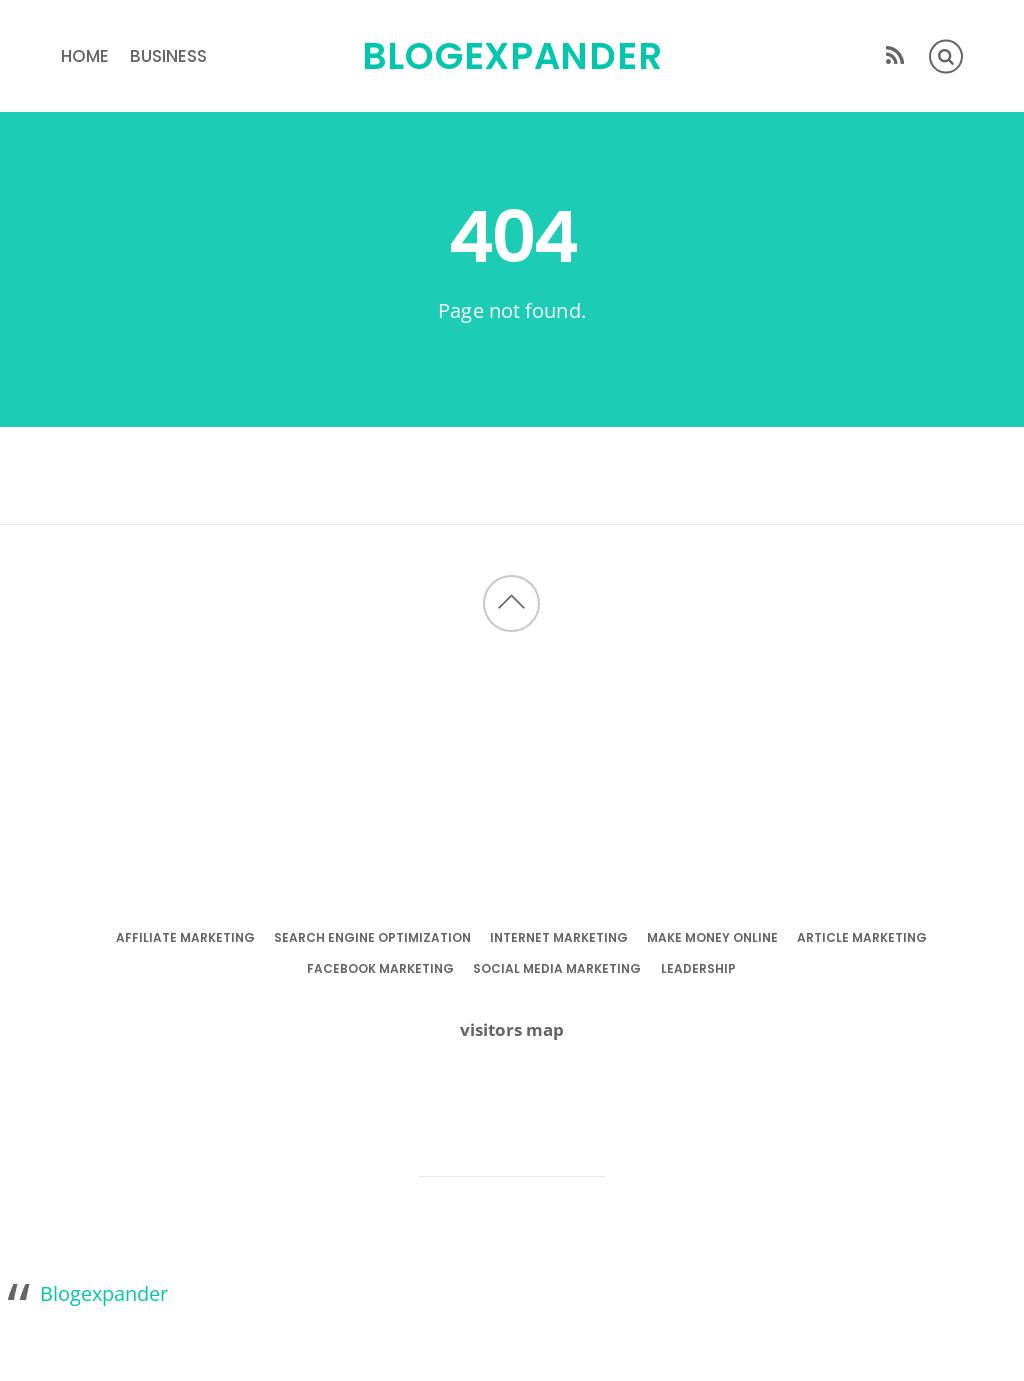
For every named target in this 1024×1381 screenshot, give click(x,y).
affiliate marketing (185, 937)
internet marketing (559, 937)
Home (85, 56)
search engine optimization (372, 937)
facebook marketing (380, 968)
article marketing (862, 937)
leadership (698, 968)
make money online (712, 937)
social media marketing (557, 968)
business (168, 56)
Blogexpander (104, 1293)
